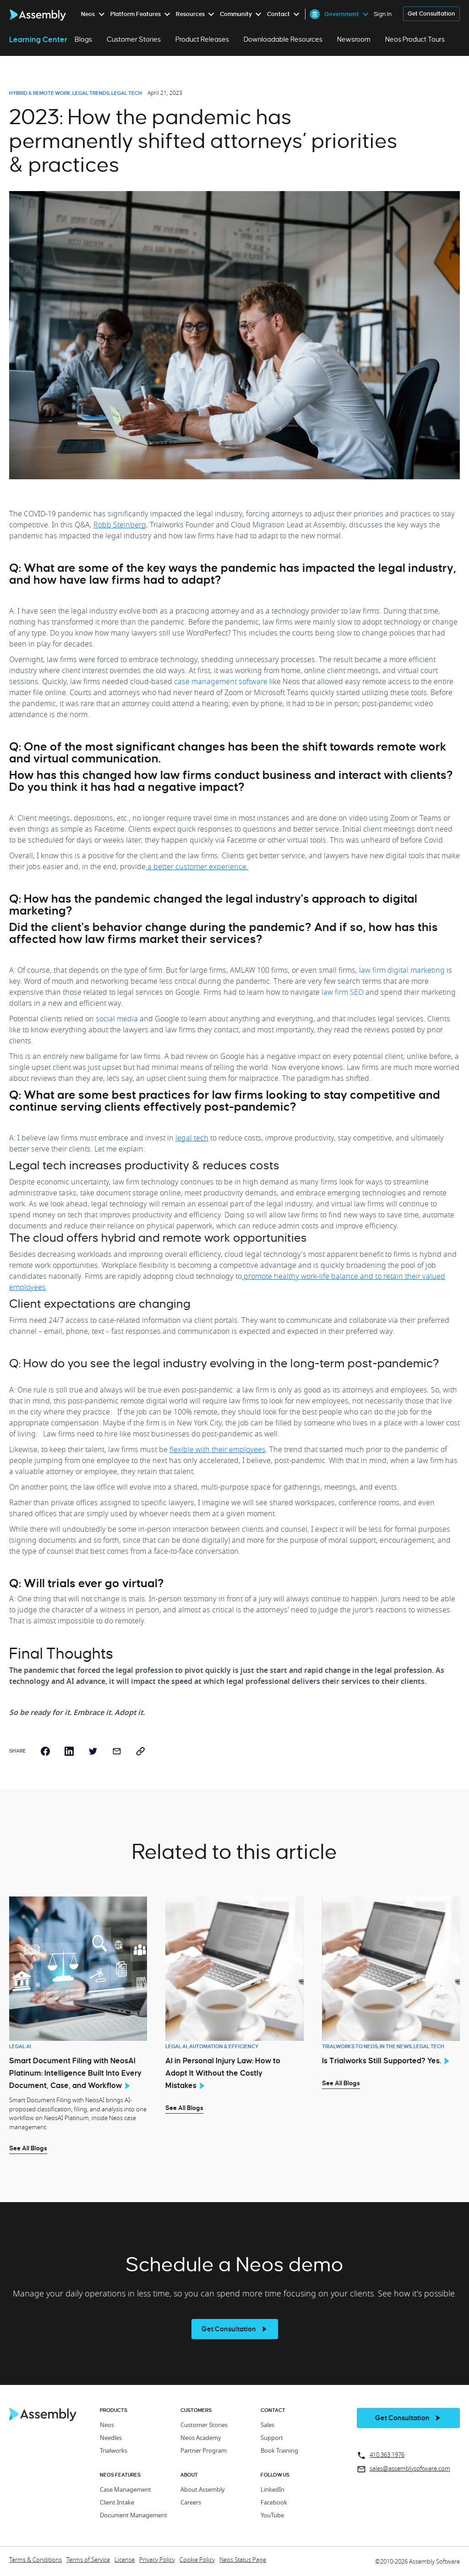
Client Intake (117, 2503)
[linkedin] (69, 1751)
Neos (107, 2425)
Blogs (83, 39)
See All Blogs (28, 2148)
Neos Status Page (242, 2560)
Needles (111, 2438)
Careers (190, 2503)
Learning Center (38, 39)
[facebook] (45, 1751)
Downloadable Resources (283, 39)
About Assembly (202, 2490)
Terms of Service (88, 2560)
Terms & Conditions (35, 2560)
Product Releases (202, 39)
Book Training (279, 2451)
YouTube (272, 2516)
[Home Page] (43, 2419)
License (125, 2560)
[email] (116, 1751)
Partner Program (203, 2451)
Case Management (125, 2490)
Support (272, 2438)
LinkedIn (272, 2490)
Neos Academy (200, 2438)
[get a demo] (431, 14)
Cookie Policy (197, 2560)
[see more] (234, 2329)
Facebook (274, 2503)
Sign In (383, 14)
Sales (267, 2425)
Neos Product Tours (415, 39)
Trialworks (113, 2451)
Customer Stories (134, 39)
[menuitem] (94, 14)
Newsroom (354, 39)
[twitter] (93, 1751)
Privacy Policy (157, 2560)
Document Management (133, 2516)
